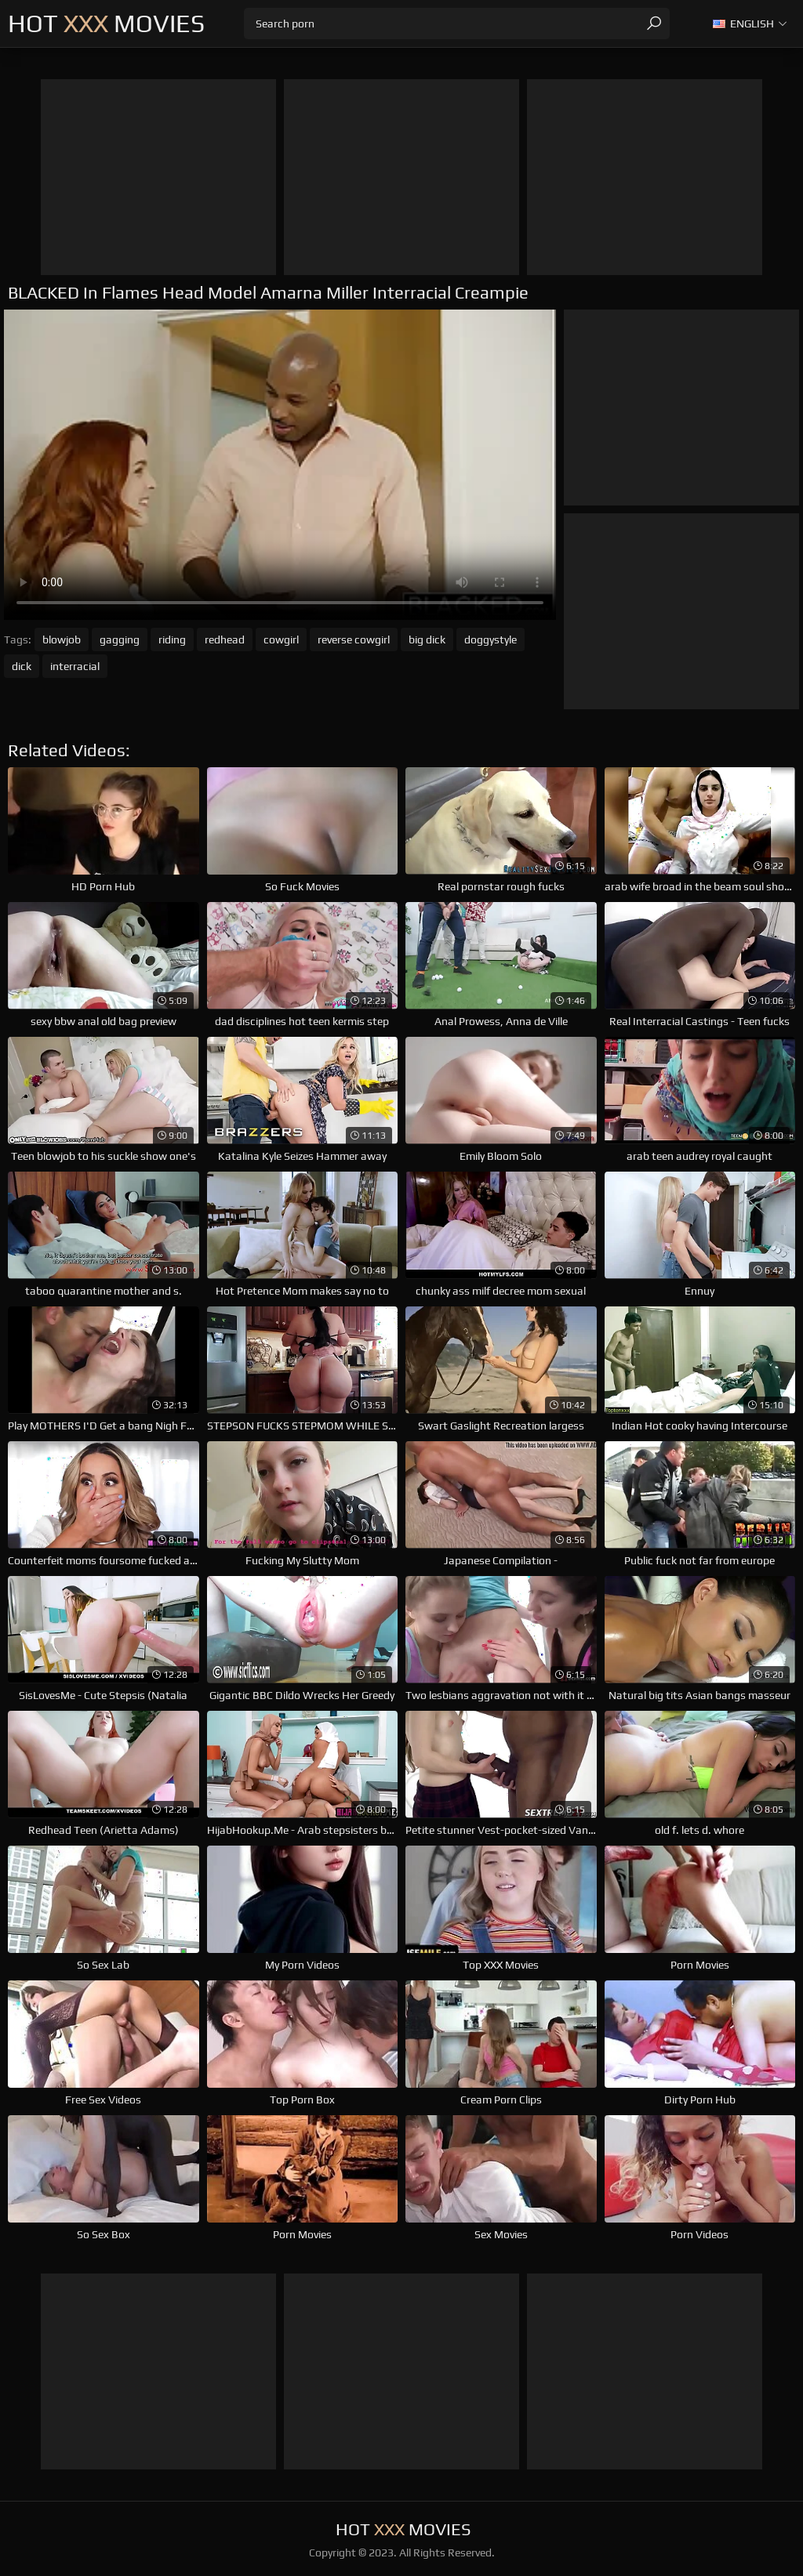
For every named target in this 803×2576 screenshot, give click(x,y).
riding (172, 639)
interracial (75, 666)
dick (21, 666)
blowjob (61, 639)
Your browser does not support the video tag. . (280, 465)
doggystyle (490, 639)
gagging (120, 639)
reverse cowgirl (354, 639)
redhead (225, 639)
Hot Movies (106, 23)
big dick (427, 639)
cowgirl (281, 639)
